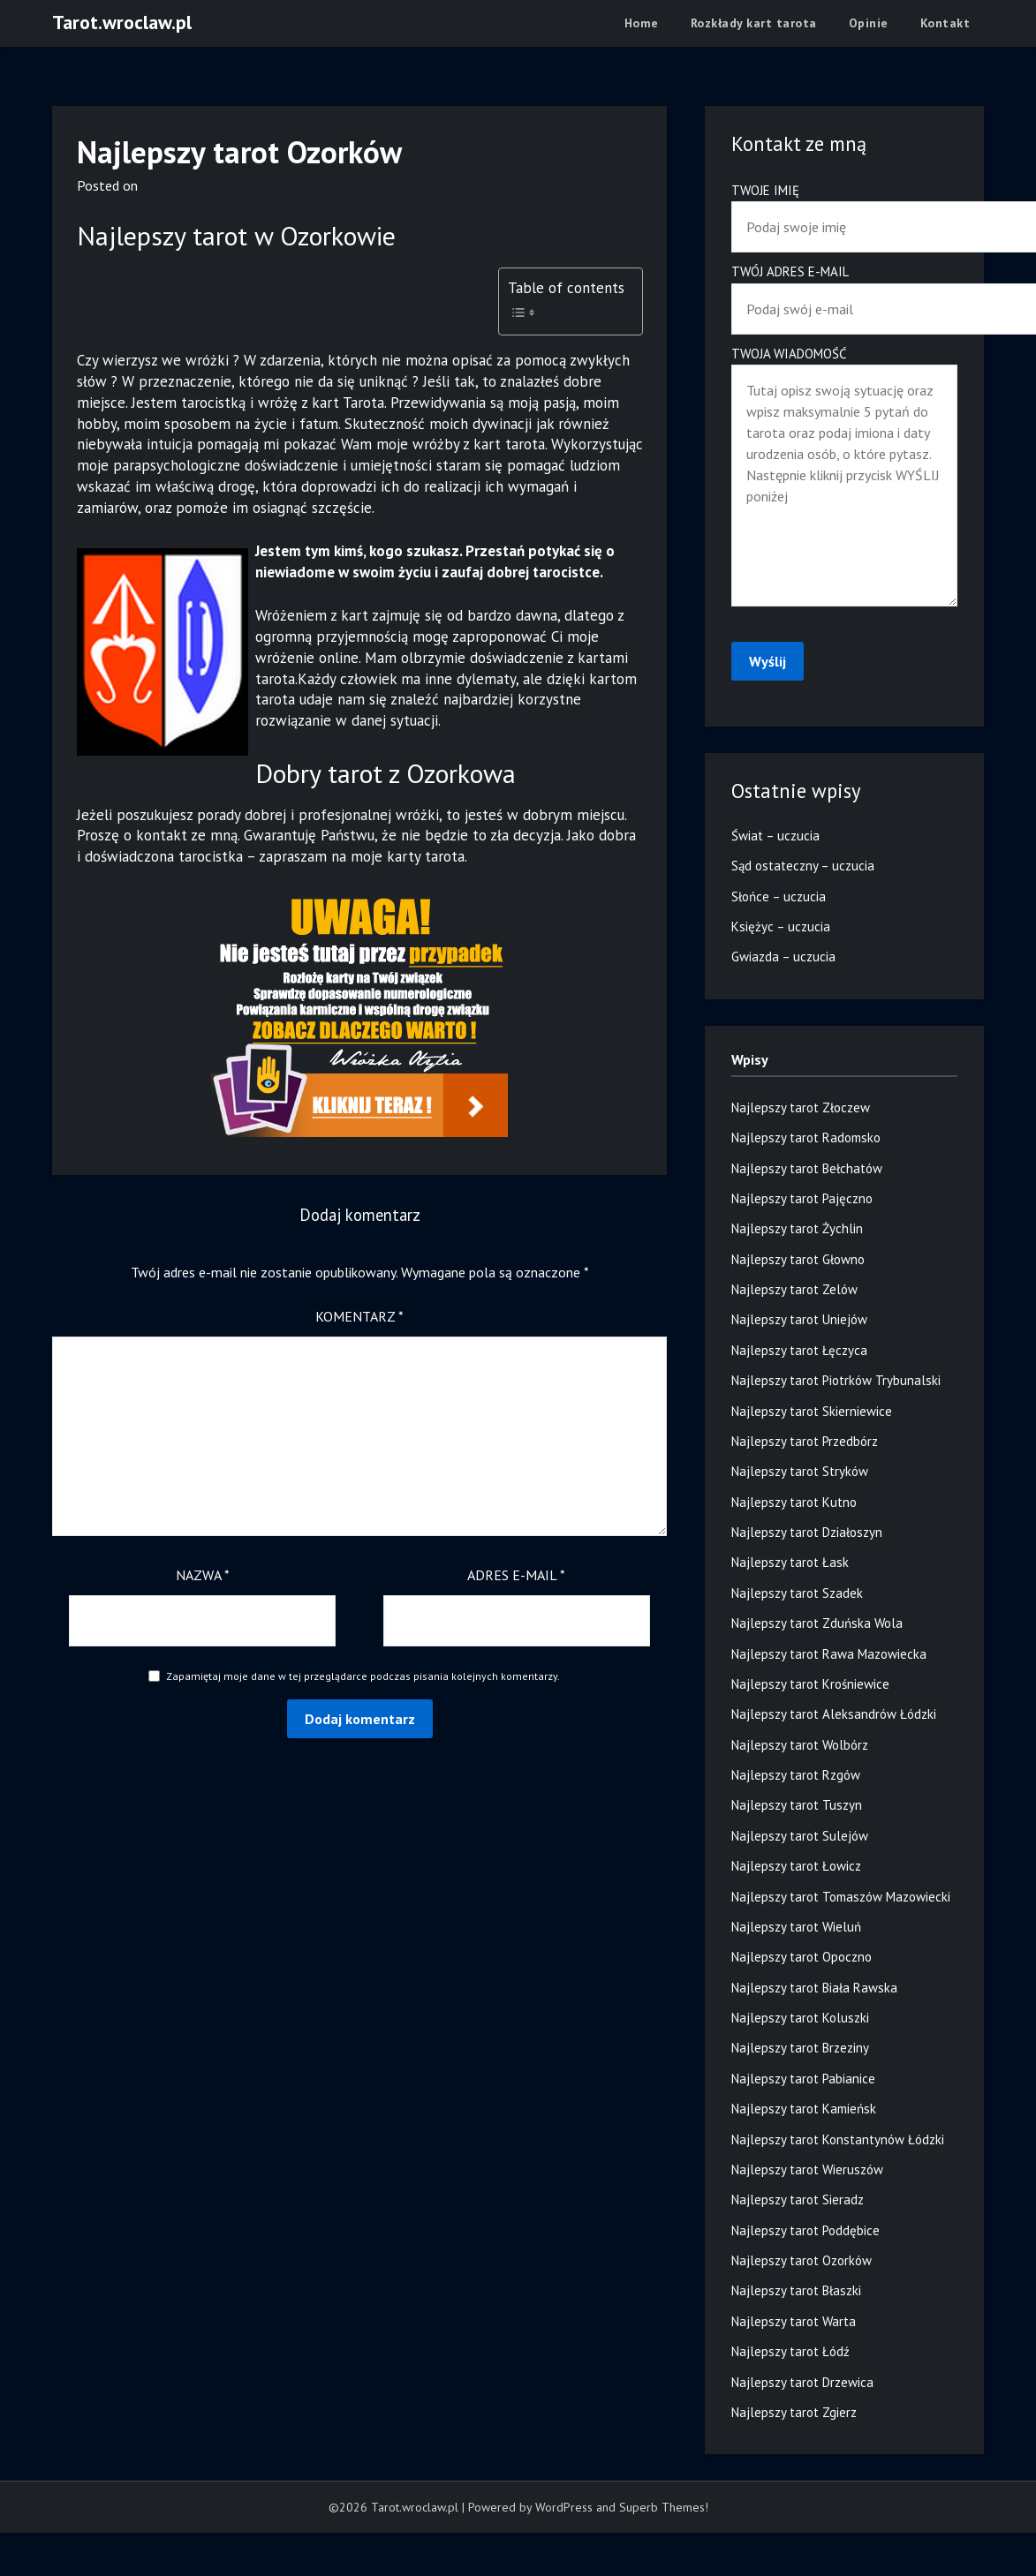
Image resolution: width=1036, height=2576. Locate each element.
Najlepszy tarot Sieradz (797, 2199)
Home (641, 23)
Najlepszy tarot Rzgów (795, 1774)
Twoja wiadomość (844, 477)
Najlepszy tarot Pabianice (803, 2078)
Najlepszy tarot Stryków (799, 1471)
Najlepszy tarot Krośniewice (810, 1684)
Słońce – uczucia (778, 896)
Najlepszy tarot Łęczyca (799, 1350)
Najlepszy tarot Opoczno (801, 1956)
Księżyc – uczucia (780, 926)
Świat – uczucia (775, 835)
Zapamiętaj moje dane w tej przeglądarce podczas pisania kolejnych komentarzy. (363, 1676)
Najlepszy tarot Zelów (794, 1289)
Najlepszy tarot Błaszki (796, 2290)
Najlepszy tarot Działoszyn (806, 1532)
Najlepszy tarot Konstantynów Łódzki (837, 2139)
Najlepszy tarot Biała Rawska (814, 1987)
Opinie (869, 23)
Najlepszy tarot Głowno (798, 1259)
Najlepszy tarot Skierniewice (811, 1411)
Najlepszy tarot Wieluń (796, 1926)
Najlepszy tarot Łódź (790, 2351)
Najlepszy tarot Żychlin (797, 1228)
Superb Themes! (663, 2507)
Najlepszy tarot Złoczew (800, 1107)
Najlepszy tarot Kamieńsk (803, 2108)
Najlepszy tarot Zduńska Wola (817, 1623)
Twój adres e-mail (844, 290)
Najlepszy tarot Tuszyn (796, 1804)
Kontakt (945, 23)
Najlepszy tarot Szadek (797, 1593)
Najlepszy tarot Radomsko (806, 1137)
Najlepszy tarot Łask (790, 1562)
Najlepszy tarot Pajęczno (802, 1198)
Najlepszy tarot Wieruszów (807, 2169)
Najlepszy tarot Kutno (794, 1502)
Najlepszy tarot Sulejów (799, 1835)
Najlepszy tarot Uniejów (799, 1319)
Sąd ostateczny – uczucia (802, 865)
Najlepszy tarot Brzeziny (800, 2047)
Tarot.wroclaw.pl (122, 22)
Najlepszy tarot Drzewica (802, 2382)
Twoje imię (844, 209)
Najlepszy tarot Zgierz (794, 2412)
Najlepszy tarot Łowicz (796, 1865)
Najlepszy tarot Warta (793, 2321)
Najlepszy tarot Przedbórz (804, 1441)
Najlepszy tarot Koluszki (800, 2017)
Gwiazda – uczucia (783, 956)
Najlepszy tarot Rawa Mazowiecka (828, 1654)
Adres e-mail (516, 1575)
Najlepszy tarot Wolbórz (799, 1744)
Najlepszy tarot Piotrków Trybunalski (836, 1380)
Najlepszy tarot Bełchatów (806, 1168)
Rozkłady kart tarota (754, 23)
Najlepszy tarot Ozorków (801, 2260)
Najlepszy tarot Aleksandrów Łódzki (833, 1714)
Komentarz (359, 1316)
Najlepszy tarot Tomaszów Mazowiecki (840, 1896)
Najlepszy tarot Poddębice (805, 2230)
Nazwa (203, 1575)
